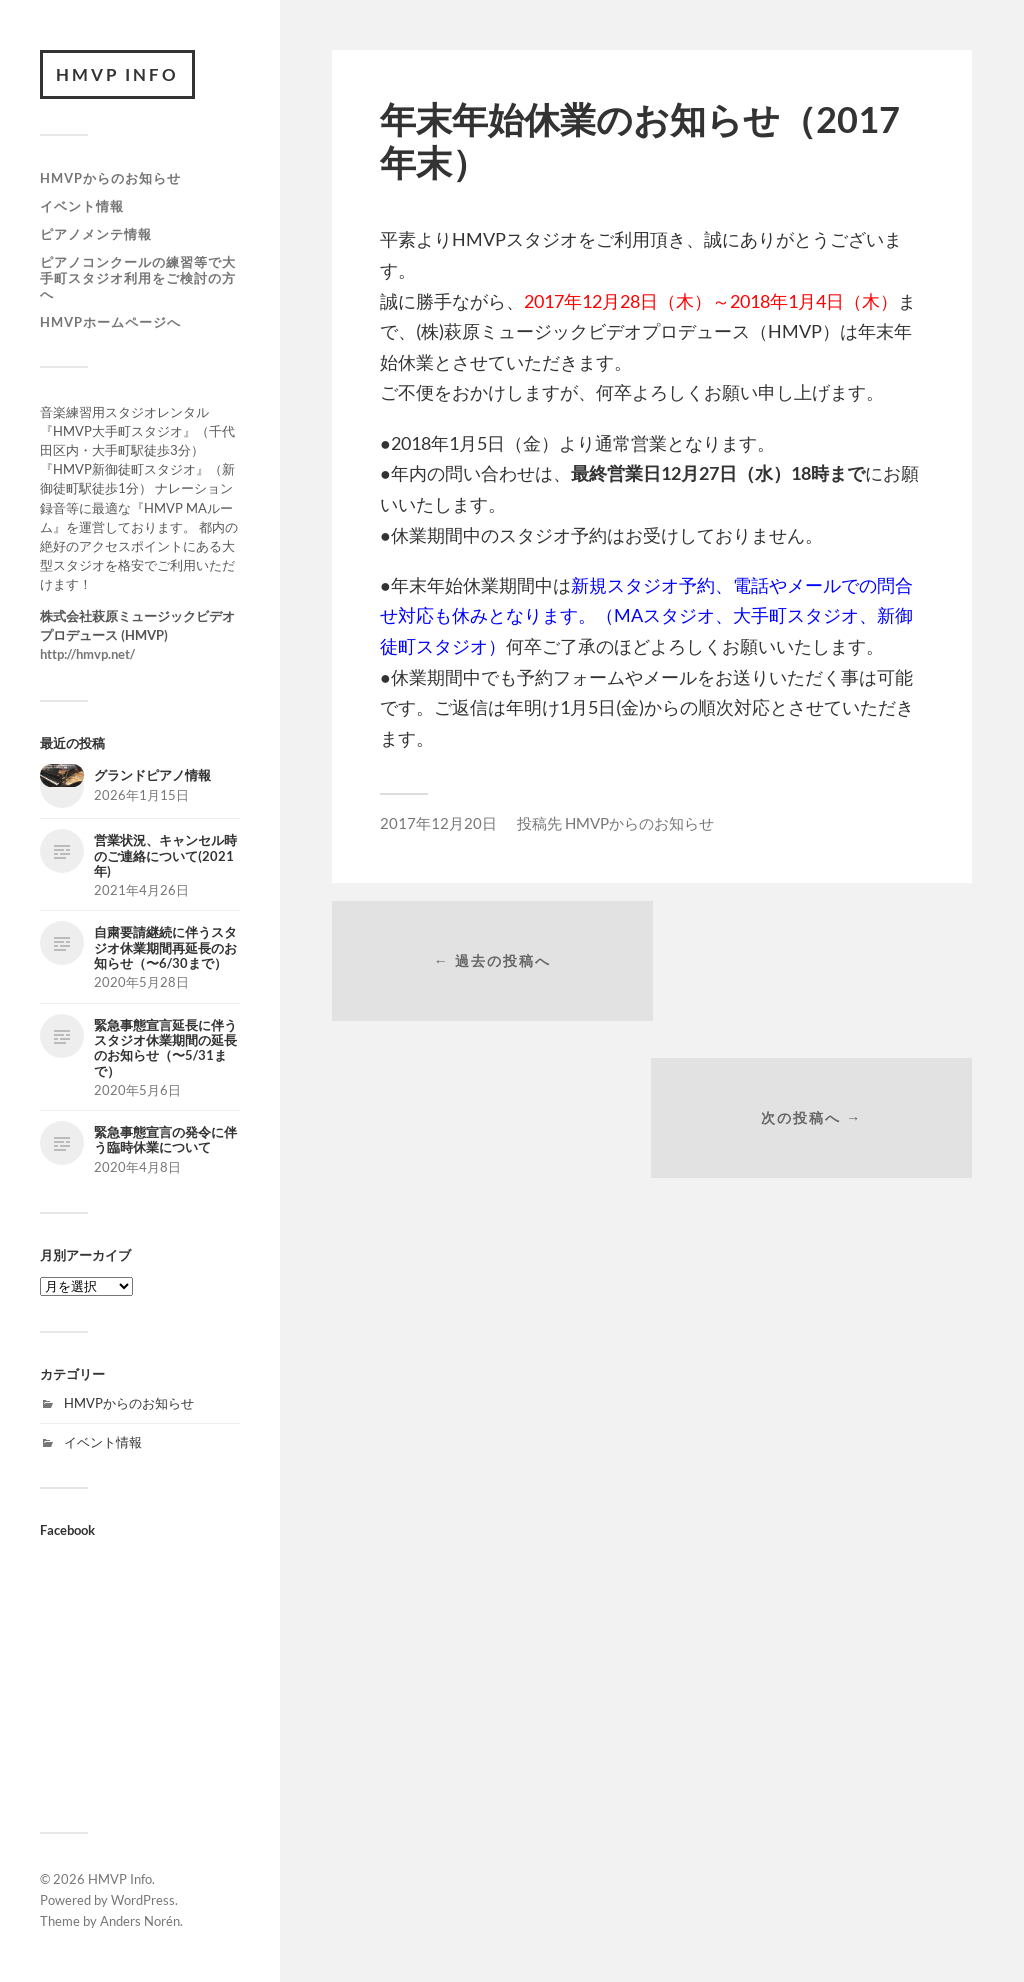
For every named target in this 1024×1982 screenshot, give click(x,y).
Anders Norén (140, 1921)
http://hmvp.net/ (87, 655)
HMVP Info (118, 74)
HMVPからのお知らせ (110, 179)
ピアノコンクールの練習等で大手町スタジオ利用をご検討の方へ (138, 278)
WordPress (143, 1901)
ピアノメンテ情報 (96, 234)
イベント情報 (82, 206)
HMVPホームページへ (110, 322)
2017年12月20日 (438, 823)
